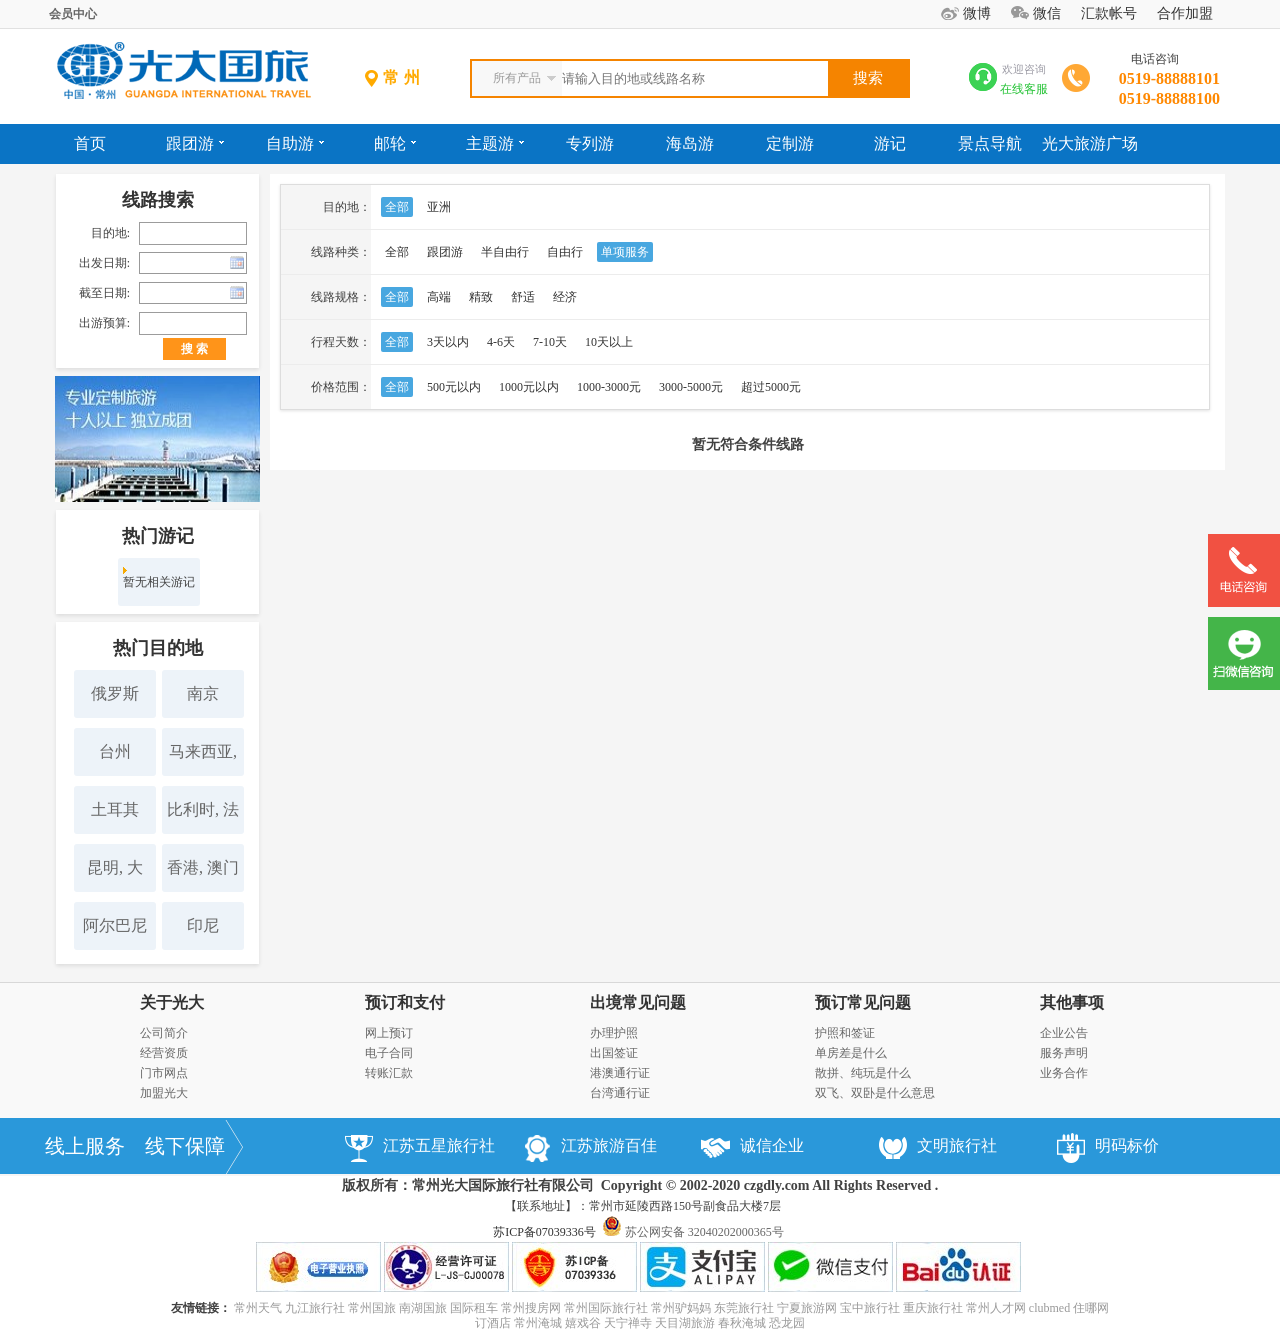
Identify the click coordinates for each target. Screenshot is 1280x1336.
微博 (977, 13)
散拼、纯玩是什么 (863, 1073)
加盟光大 (164, 1093)
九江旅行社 (315, 1308)
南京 (203, 693)
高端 (439, 297)
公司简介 (164, 1033)
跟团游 (195, 143)
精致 (481, 297)
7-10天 (550, 342)
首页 (90, 143)
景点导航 (990, 143)
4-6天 (501, 342)
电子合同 (389, 1053)
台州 (115, 751)
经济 (565, 297)
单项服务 (625, 252)
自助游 (295, 143)
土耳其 (115, 809)
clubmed (1049, 1308)
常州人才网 (996, 1308)
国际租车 (474, 1308)
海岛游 (690, 143)
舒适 (523, 297)
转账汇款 (389, 1073)
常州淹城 (538, 1323)
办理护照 (614, 1033)
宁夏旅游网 (807, 1308)
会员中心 (73, 14)
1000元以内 (529, 387)
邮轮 (395, 143)
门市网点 (164, 1073)
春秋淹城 (742, 1323)
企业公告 (1064, 1033)
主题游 (495, 143)
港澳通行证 (620, 1073)
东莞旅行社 (744, 1308)
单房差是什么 (851, 1053)
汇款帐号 (1109, 13)
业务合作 (1064, 1073)
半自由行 (505, 252)
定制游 (790, 143)
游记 (890, 143)
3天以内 (448, 342)
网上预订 (389, 1033)
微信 (1047, 13)
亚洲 (439, 207)
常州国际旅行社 (606, 1308)
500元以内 (454, 387)
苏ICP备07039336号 (544, 1232)
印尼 (203, 925)
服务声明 (1064, 1053)
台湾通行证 (620, 1093)
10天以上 (609, 342)
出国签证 (614, 1053)
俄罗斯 (115, 693)
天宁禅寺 (628, 1323)
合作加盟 (1185, 13)
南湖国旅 (423, 1308)
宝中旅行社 (870, 1308)
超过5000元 (771, 387)
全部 (397, 207)
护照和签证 (845, 1033)
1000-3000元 (609, 387)
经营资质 (164, 1053)
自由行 (565, 252)
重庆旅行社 (933, 1308)
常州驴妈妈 (681, 1308)
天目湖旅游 (685, 1323)
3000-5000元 (691, 387)
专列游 (590, 143)
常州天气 (258, 1308)
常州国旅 (372, 1308)
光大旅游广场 (1090, 143)
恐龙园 (787, 1323)
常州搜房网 (531, 1308)
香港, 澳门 (203, 867)
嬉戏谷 (583, 1323)
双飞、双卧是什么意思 (875, 1093)
